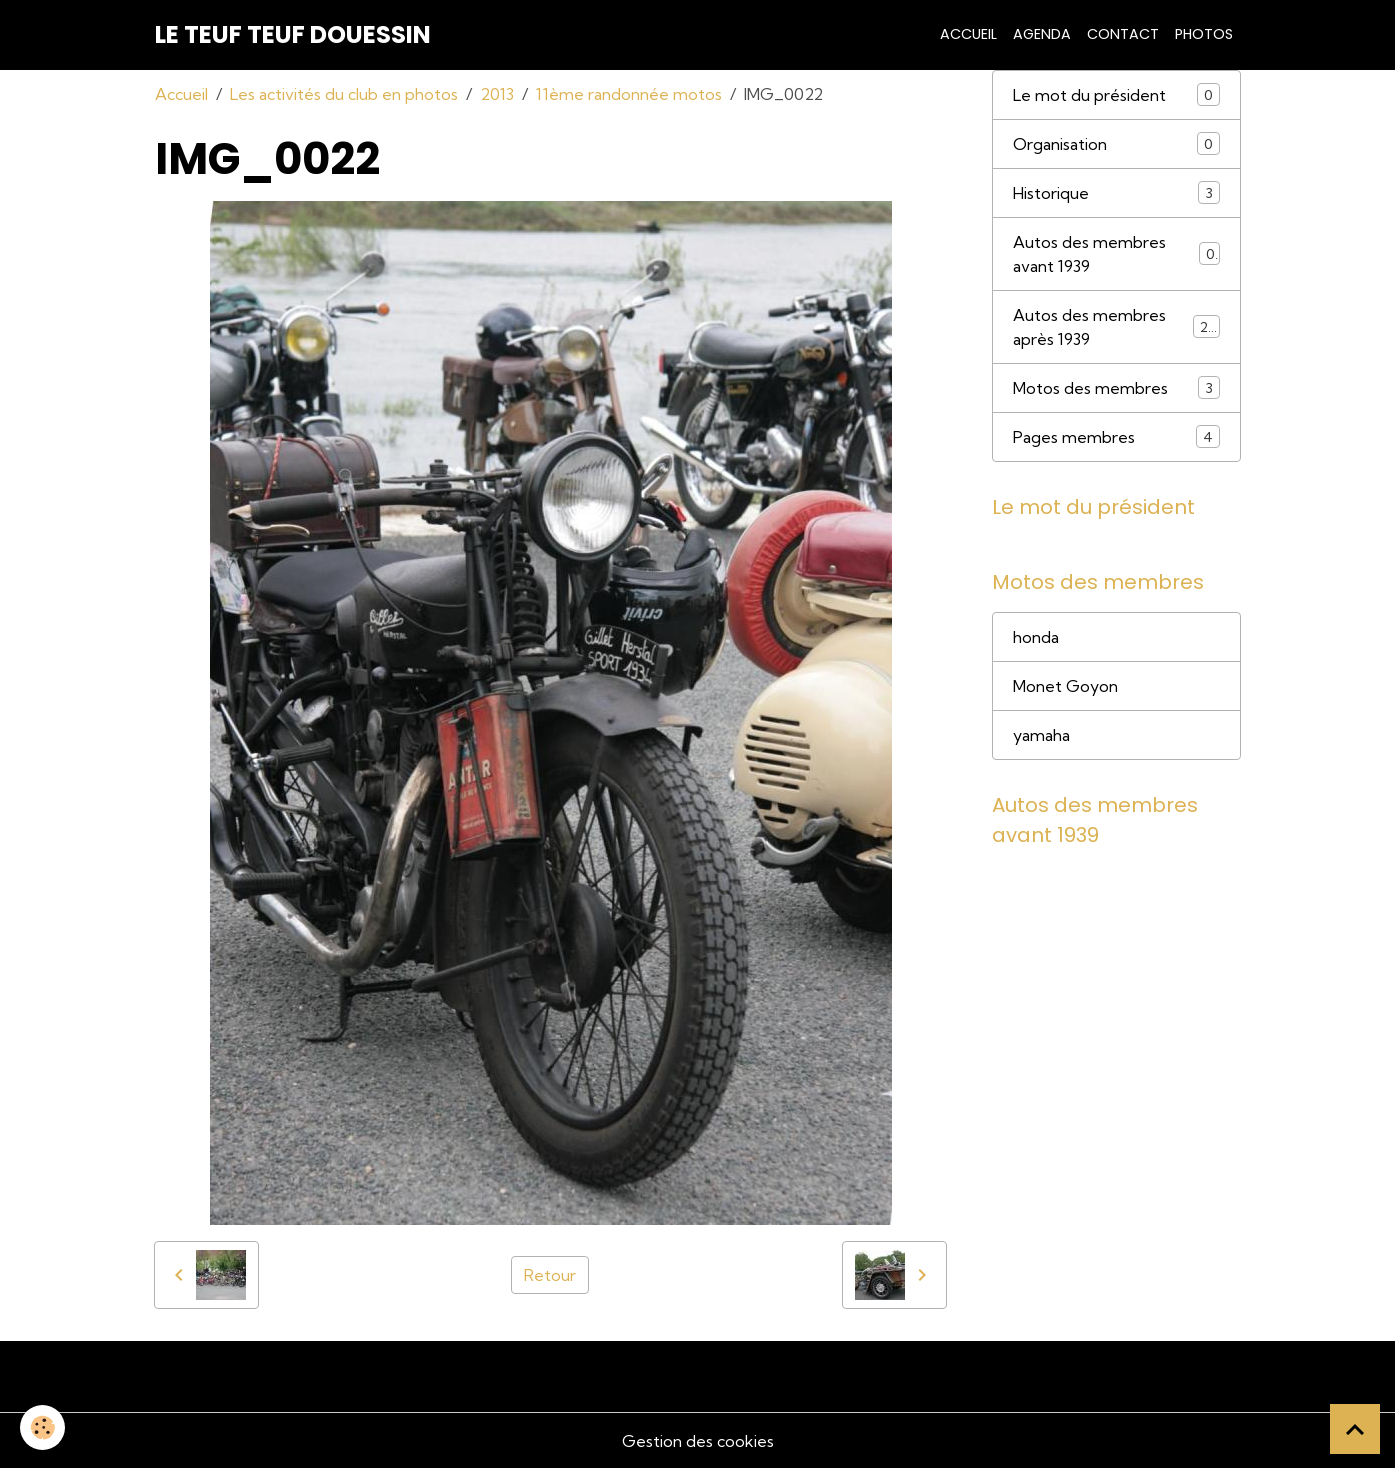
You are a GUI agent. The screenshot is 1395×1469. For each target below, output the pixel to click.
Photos (1204, 34)
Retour (550, 1275)
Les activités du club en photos (344, 94)
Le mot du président (1116, 94)
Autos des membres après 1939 (1116, 327)
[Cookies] (42, 1427)
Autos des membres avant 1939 (1116, 254)
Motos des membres (1116, 387)
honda (1036, 637)
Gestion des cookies (698, 1441)
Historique (1116, 192)
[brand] (293, 35)
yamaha (1041, 735)
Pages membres (1116, 436)
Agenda (1042, 34)
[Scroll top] (1355, 1429)
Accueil (968, 34)
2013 (497, 94)
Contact (1123, 34)
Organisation (1116, 143)
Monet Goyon (1065, 686)
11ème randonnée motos (629, 94)
